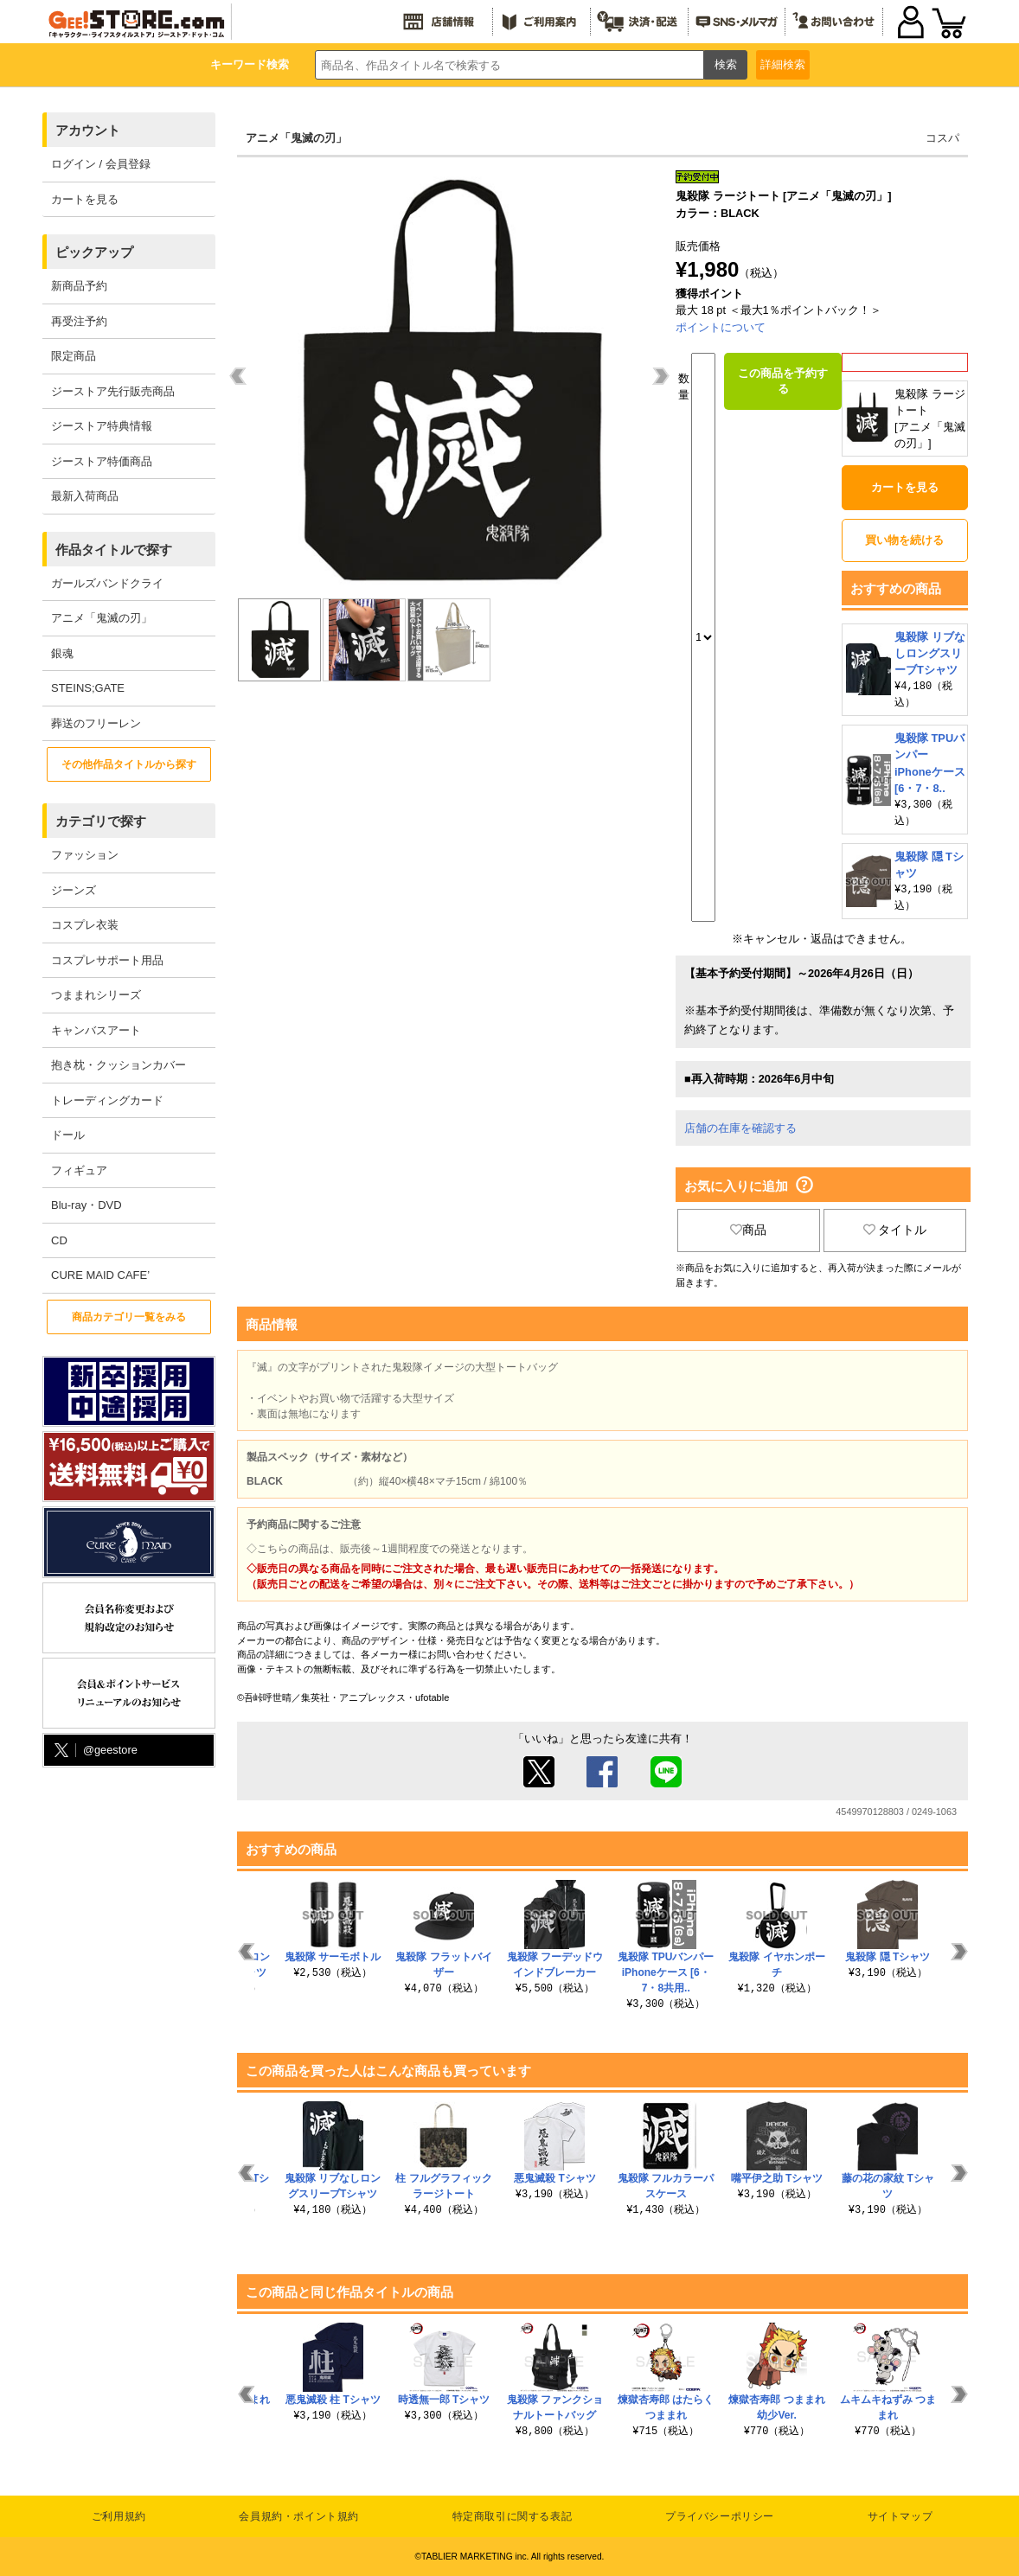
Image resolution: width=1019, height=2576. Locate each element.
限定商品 (73, 355)
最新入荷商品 (85, 495)
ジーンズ (73, 890)
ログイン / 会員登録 (101, 163)
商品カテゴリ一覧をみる (129, 1317)
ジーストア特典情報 (101, 425)
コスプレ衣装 (85, 924)
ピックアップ (94, 252)
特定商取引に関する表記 (512, 2516)
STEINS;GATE (88, 687)
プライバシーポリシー (719, 2516)
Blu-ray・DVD (86, 1205)
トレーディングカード (107, 1100)
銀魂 (62, 653)
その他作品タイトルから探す (128, 764)
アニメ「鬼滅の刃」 (101, 617)
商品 (748, 1230)
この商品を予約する (783, 381)
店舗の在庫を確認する (740, 1128)
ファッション (85, 854)
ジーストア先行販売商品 (113, 391)
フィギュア (79, 1170)
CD (59, 1240)
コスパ (942, 137)
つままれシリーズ (96, 994)
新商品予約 (79, 285)
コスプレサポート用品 (107, 960)
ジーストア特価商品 (101, 461)
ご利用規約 (119, 2516)
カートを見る (85, 199)
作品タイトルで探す (113, 549)
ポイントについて (721, 327)
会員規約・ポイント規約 (299, 2516)
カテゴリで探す (100, 821)
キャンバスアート (96, 1030)
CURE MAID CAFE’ (100, 1275)
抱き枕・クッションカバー (118, 1064)
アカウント (87, 130)
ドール (68, 1134)
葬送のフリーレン (96, 723)
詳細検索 (782, 64)
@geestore (94, 1750)
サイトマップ (900, 2516)
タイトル (895, 1230)
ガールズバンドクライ (107, 583)
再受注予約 (79, 321)
